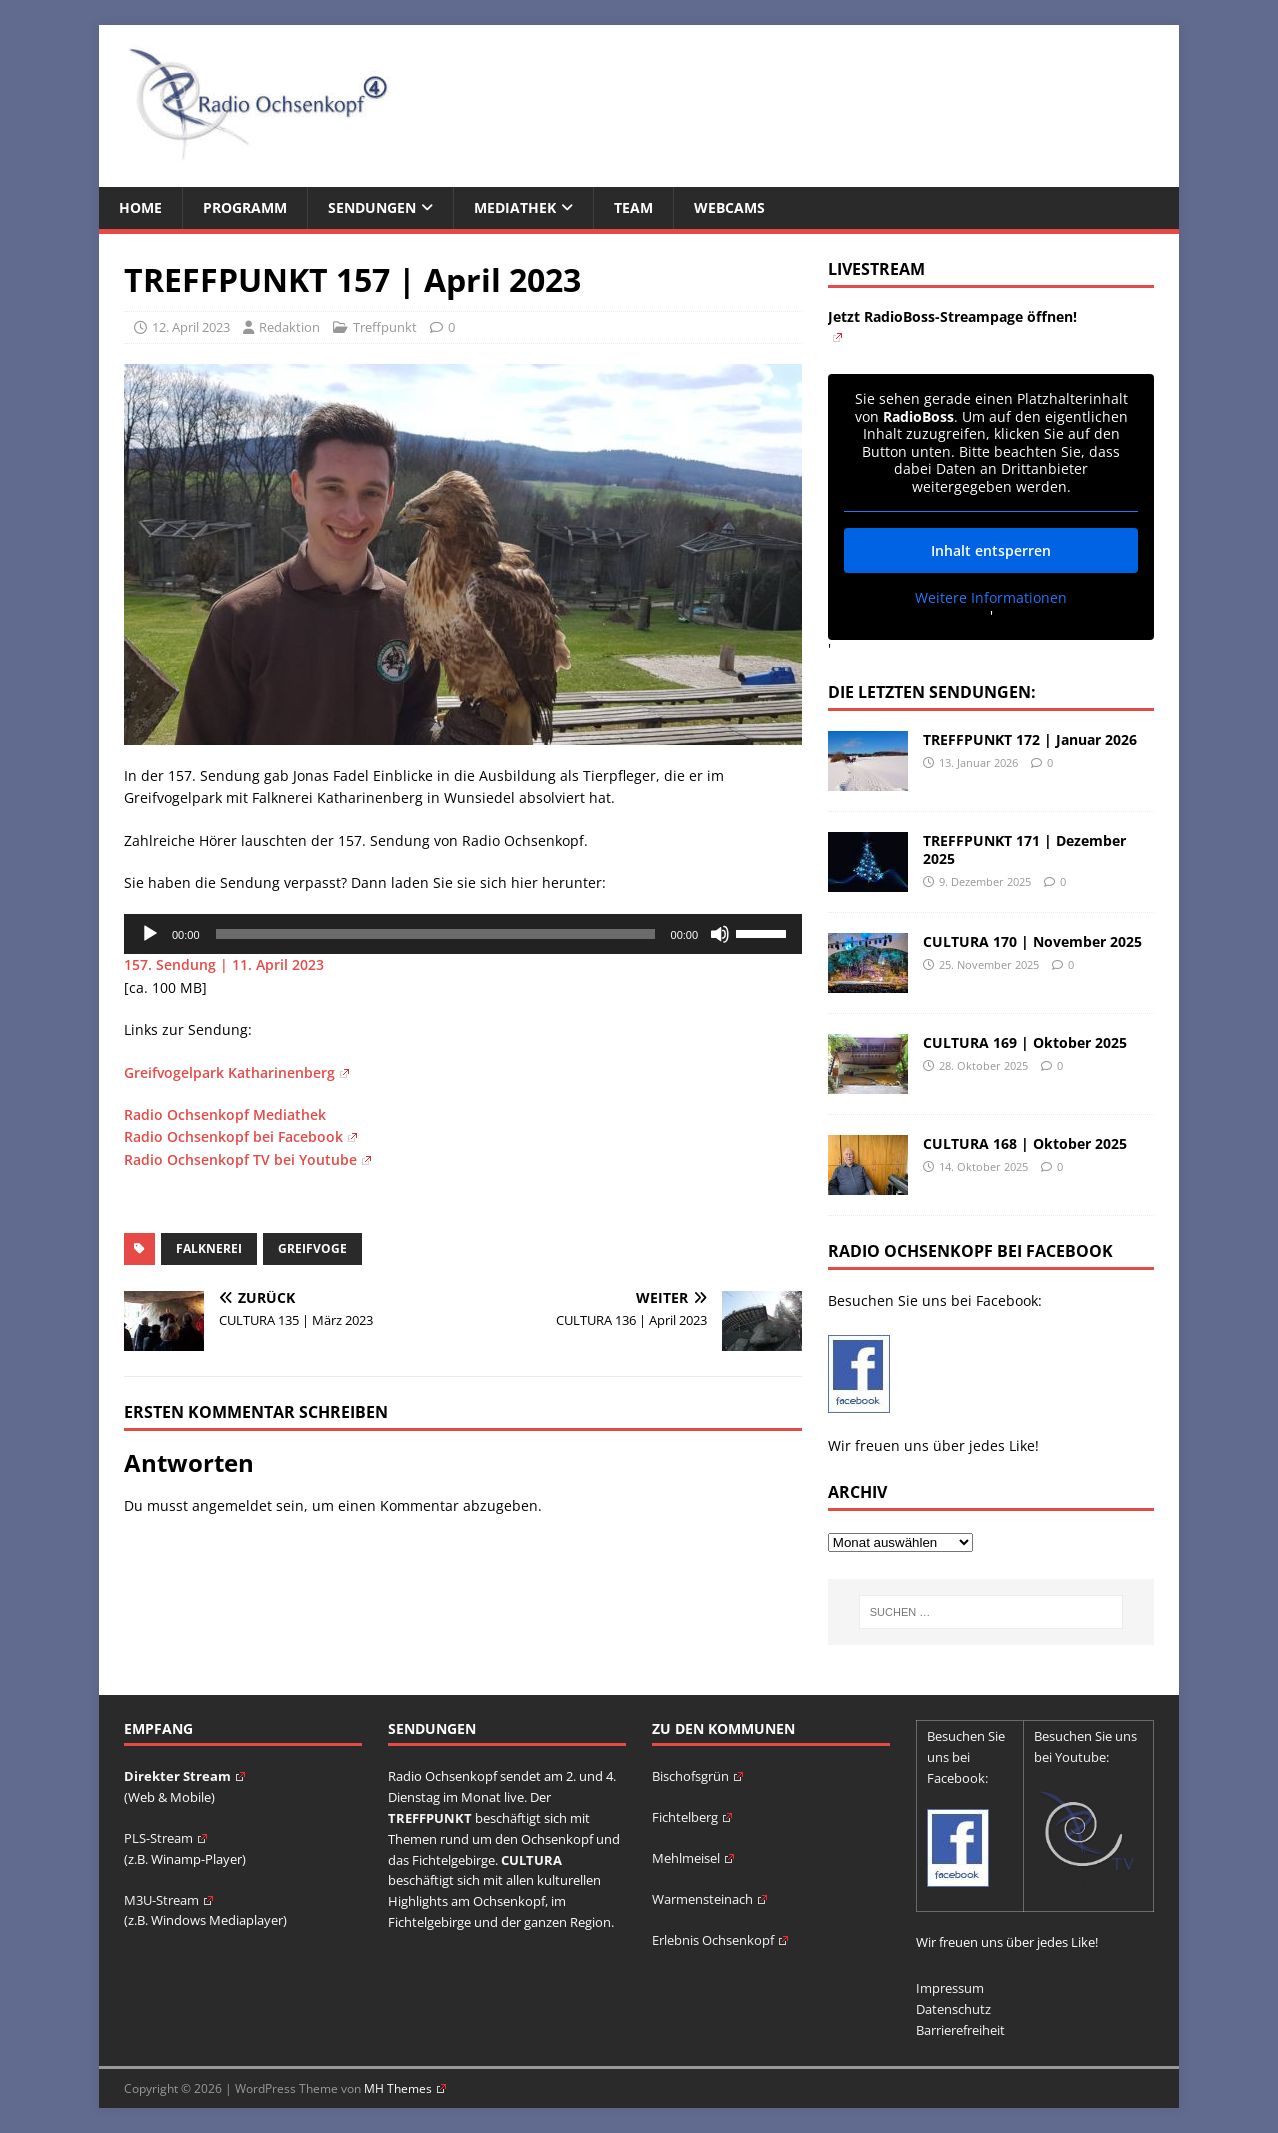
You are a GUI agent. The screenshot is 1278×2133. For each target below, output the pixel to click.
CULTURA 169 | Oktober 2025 (1025, 1042)
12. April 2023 (191, 327)
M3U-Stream (168, 1900)
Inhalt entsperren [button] (991, 550)
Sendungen (372, 207)
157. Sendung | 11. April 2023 (224, 964)
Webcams (729, 207)
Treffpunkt (385, 327)
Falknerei (209, 1248)
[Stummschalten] (720, 934)
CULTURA (531, 1860)
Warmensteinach (709, 1899)
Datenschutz (953, 2009)
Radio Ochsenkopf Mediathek (225, 1114)
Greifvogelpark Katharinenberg (236, 1072)
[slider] (435, 934)
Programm (245, 207)
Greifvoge (312, 1248)
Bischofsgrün (697, 1776)
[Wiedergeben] (150, 934)
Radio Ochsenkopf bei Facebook (240, 1136)
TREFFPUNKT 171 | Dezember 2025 (1024, 849)
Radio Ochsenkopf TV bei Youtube (247, 1159)
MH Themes (405, 2088)
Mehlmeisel (693, 1858)
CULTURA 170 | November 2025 (1032, 941)
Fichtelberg (692, 1817)
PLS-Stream (165, 1838)
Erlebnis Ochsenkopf (720, 1940)
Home (140, 207)
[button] (44, 2089)
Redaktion (289, 327)
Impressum (950, 1988)
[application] (463, 934)
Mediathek (515, 207)
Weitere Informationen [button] (991, 598)
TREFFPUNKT (430, 1818)
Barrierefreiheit (960, 2030)
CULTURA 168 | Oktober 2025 (1025, 1143)
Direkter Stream (184, 1776)
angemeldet (232, 1505)
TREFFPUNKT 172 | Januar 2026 (1030, 739)
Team (633, 207)
